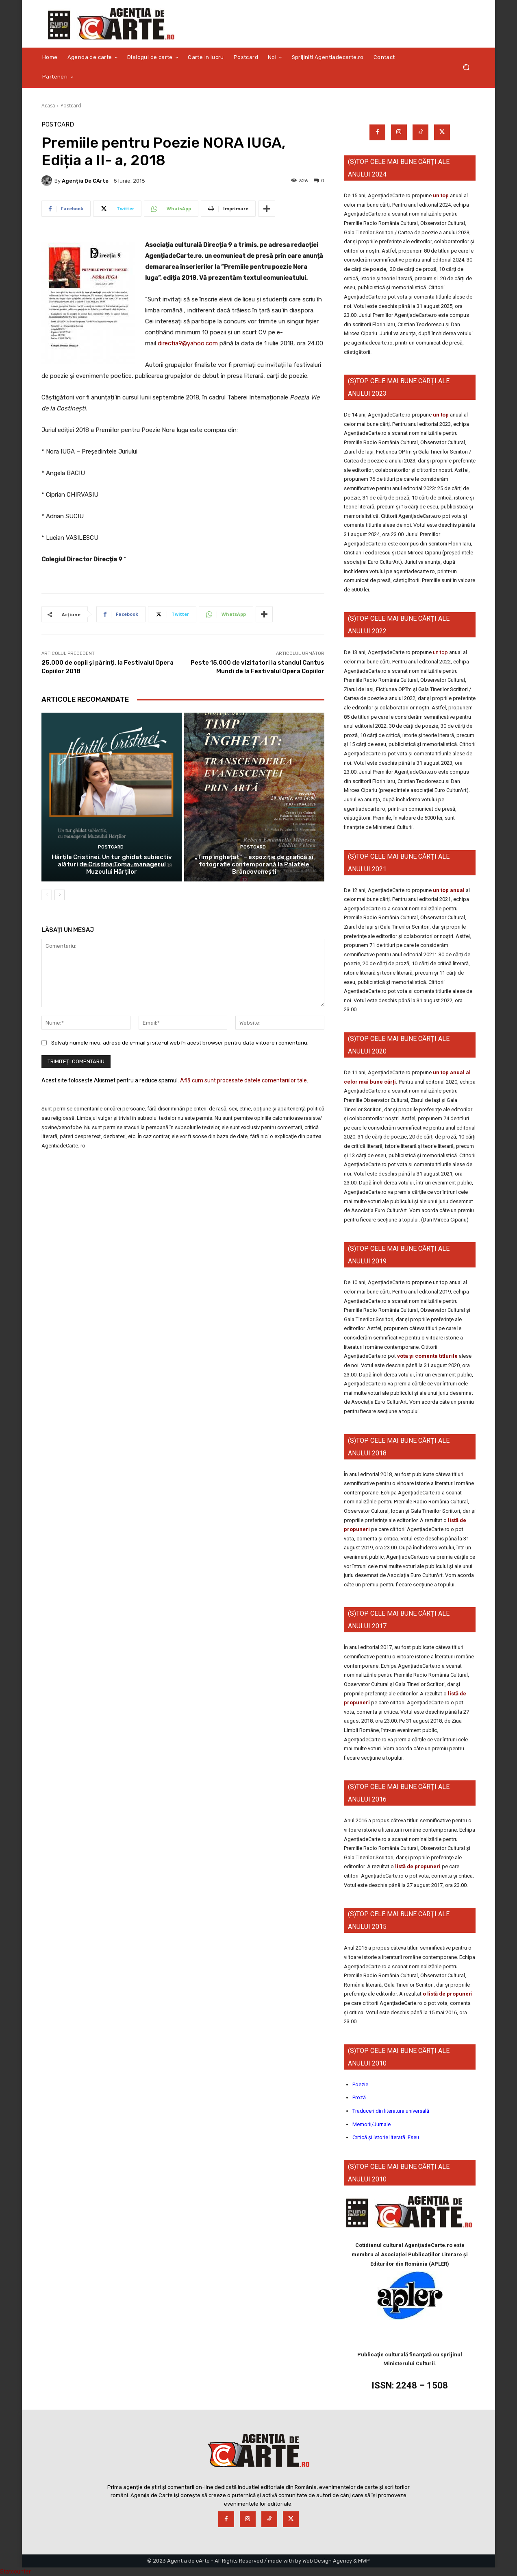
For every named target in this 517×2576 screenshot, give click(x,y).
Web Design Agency (327, 2561)
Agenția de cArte (85, 180)
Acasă (48, 105)
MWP (364, 2561)
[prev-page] (46, 895)
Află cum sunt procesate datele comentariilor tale (243, 1080)
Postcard (71, 105)
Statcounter (15, 2571)
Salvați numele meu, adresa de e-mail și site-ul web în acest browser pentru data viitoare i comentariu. (179, 1042)
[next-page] (59, 895)
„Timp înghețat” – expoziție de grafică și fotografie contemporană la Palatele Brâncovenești (254, 864)
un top (441, 195)
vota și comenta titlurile (427, 1356)
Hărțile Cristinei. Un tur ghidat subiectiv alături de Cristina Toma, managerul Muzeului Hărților (112, 864)
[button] (466, 67)
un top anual (449, 890)
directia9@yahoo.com (188, 343)
